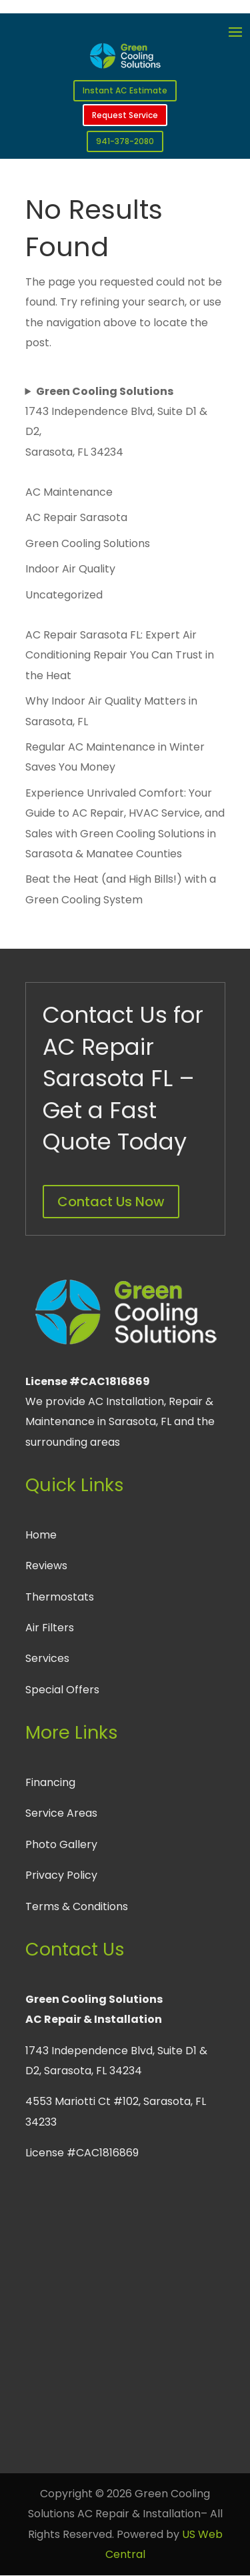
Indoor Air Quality (70, 568)
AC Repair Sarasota (76, 517)
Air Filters (49, 1627)
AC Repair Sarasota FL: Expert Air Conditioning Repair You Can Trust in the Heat (119, 655)
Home (41, 1535)
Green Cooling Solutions (87, 543)
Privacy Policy (61, 1875)
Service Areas (61, 1813)
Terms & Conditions (76, 1906)
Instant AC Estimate (125, 90)
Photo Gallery (61, 1844)
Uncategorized (64, 594)
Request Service (125, 115)
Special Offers (62, 1689)
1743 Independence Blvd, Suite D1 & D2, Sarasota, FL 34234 (116, 422)
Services (47, 1658)
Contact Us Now (111, 1201)
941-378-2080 (125, 141)
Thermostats (59, 1597)
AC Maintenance (69, 492)
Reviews (46, 1565)
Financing (50, 1782)
